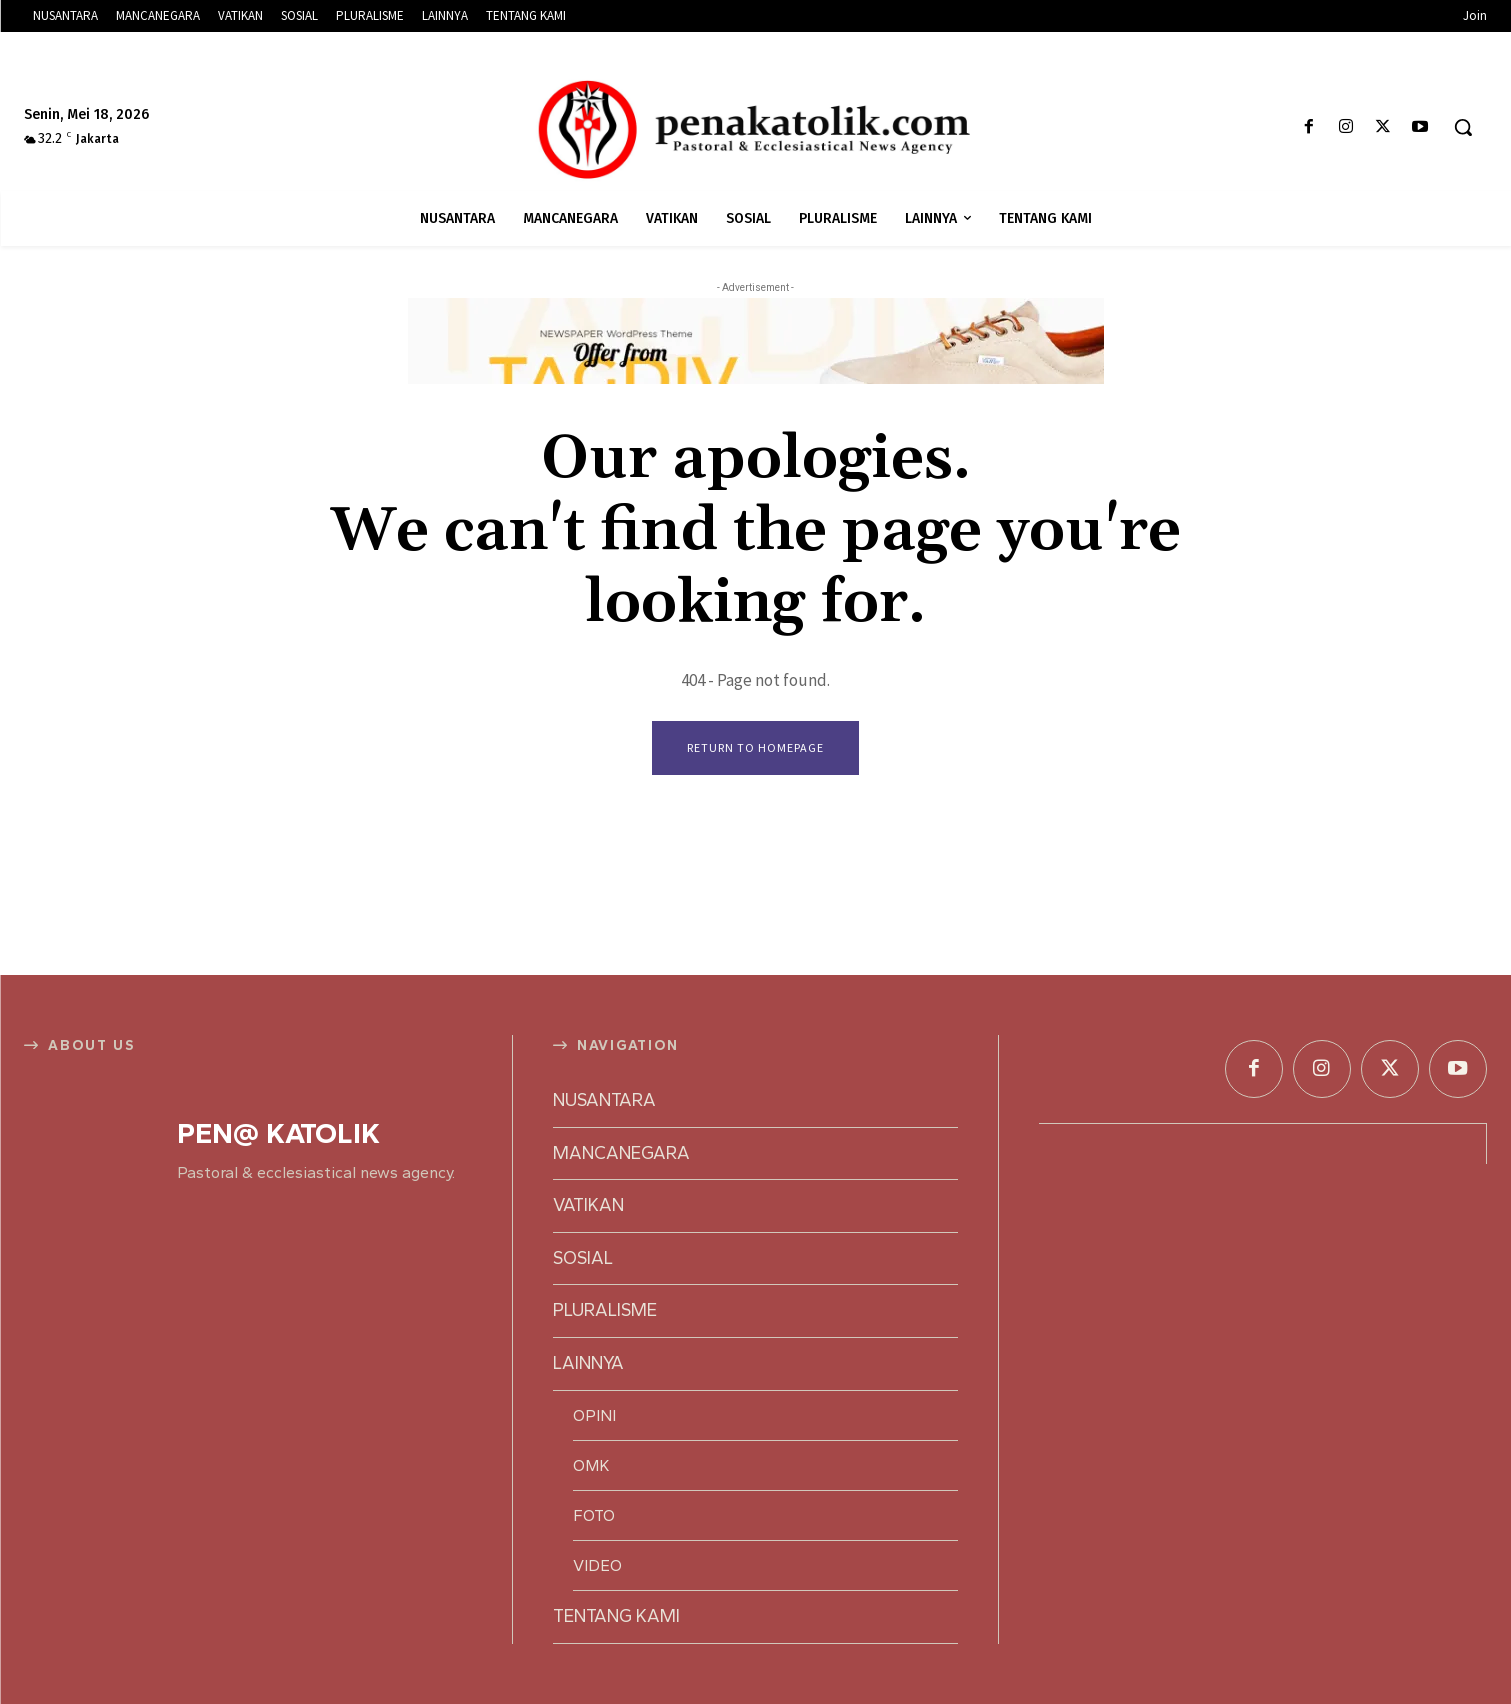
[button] (1463, 127)
